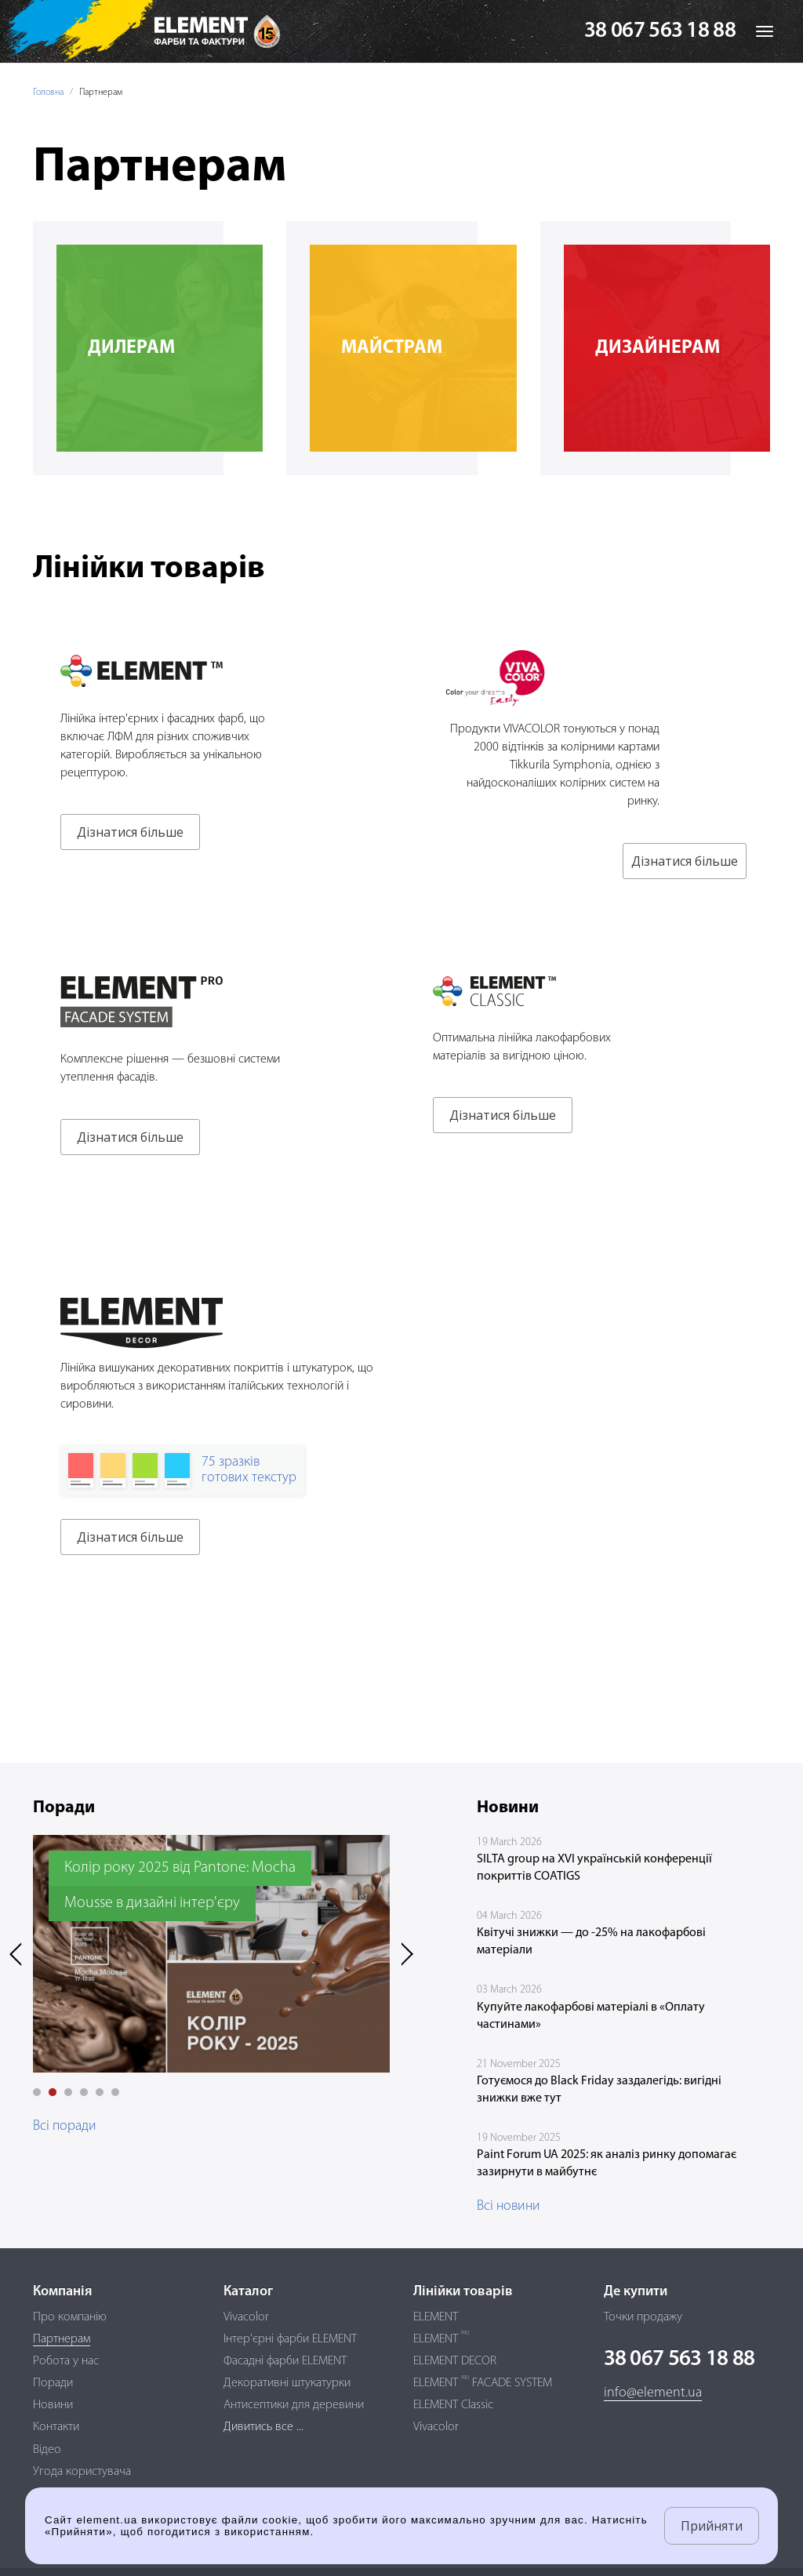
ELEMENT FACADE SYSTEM (482, 2383)
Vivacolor (246, 2317)
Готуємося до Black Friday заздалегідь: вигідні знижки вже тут (599, 2090)
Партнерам (61, 2339)
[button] (37, 2092)
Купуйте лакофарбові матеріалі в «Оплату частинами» (591, 2016)
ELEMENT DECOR (454, 2361)
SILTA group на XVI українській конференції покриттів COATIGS (594, 1868)
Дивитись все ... (263, 2427)
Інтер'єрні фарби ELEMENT (290, 2339)
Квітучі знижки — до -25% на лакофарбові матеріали (591, 1942)
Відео (47, 2449)
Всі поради (64, 2126)
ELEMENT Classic (453, 2405)
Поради (53, 2383)
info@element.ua (653, 2392)
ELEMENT (435, 2317)
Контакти (56, 2427)
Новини (53, 2405)
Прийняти (712, 2525)
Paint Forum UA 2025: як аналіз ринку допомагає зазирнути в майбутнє (606, 2163)
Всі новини (508, 2206)
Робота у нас (66, 2361)
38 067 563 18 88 (660, 31)
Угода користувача (82, 2471)
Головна (48, 92)
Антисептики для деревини (293, 2405)
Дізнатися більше (130, 832)
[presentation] (21, 1954)
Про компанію (70, 2317)
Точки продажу (643, 2317)
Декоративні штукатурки (287, 2383)
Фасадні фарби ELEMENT (285, 2361)
